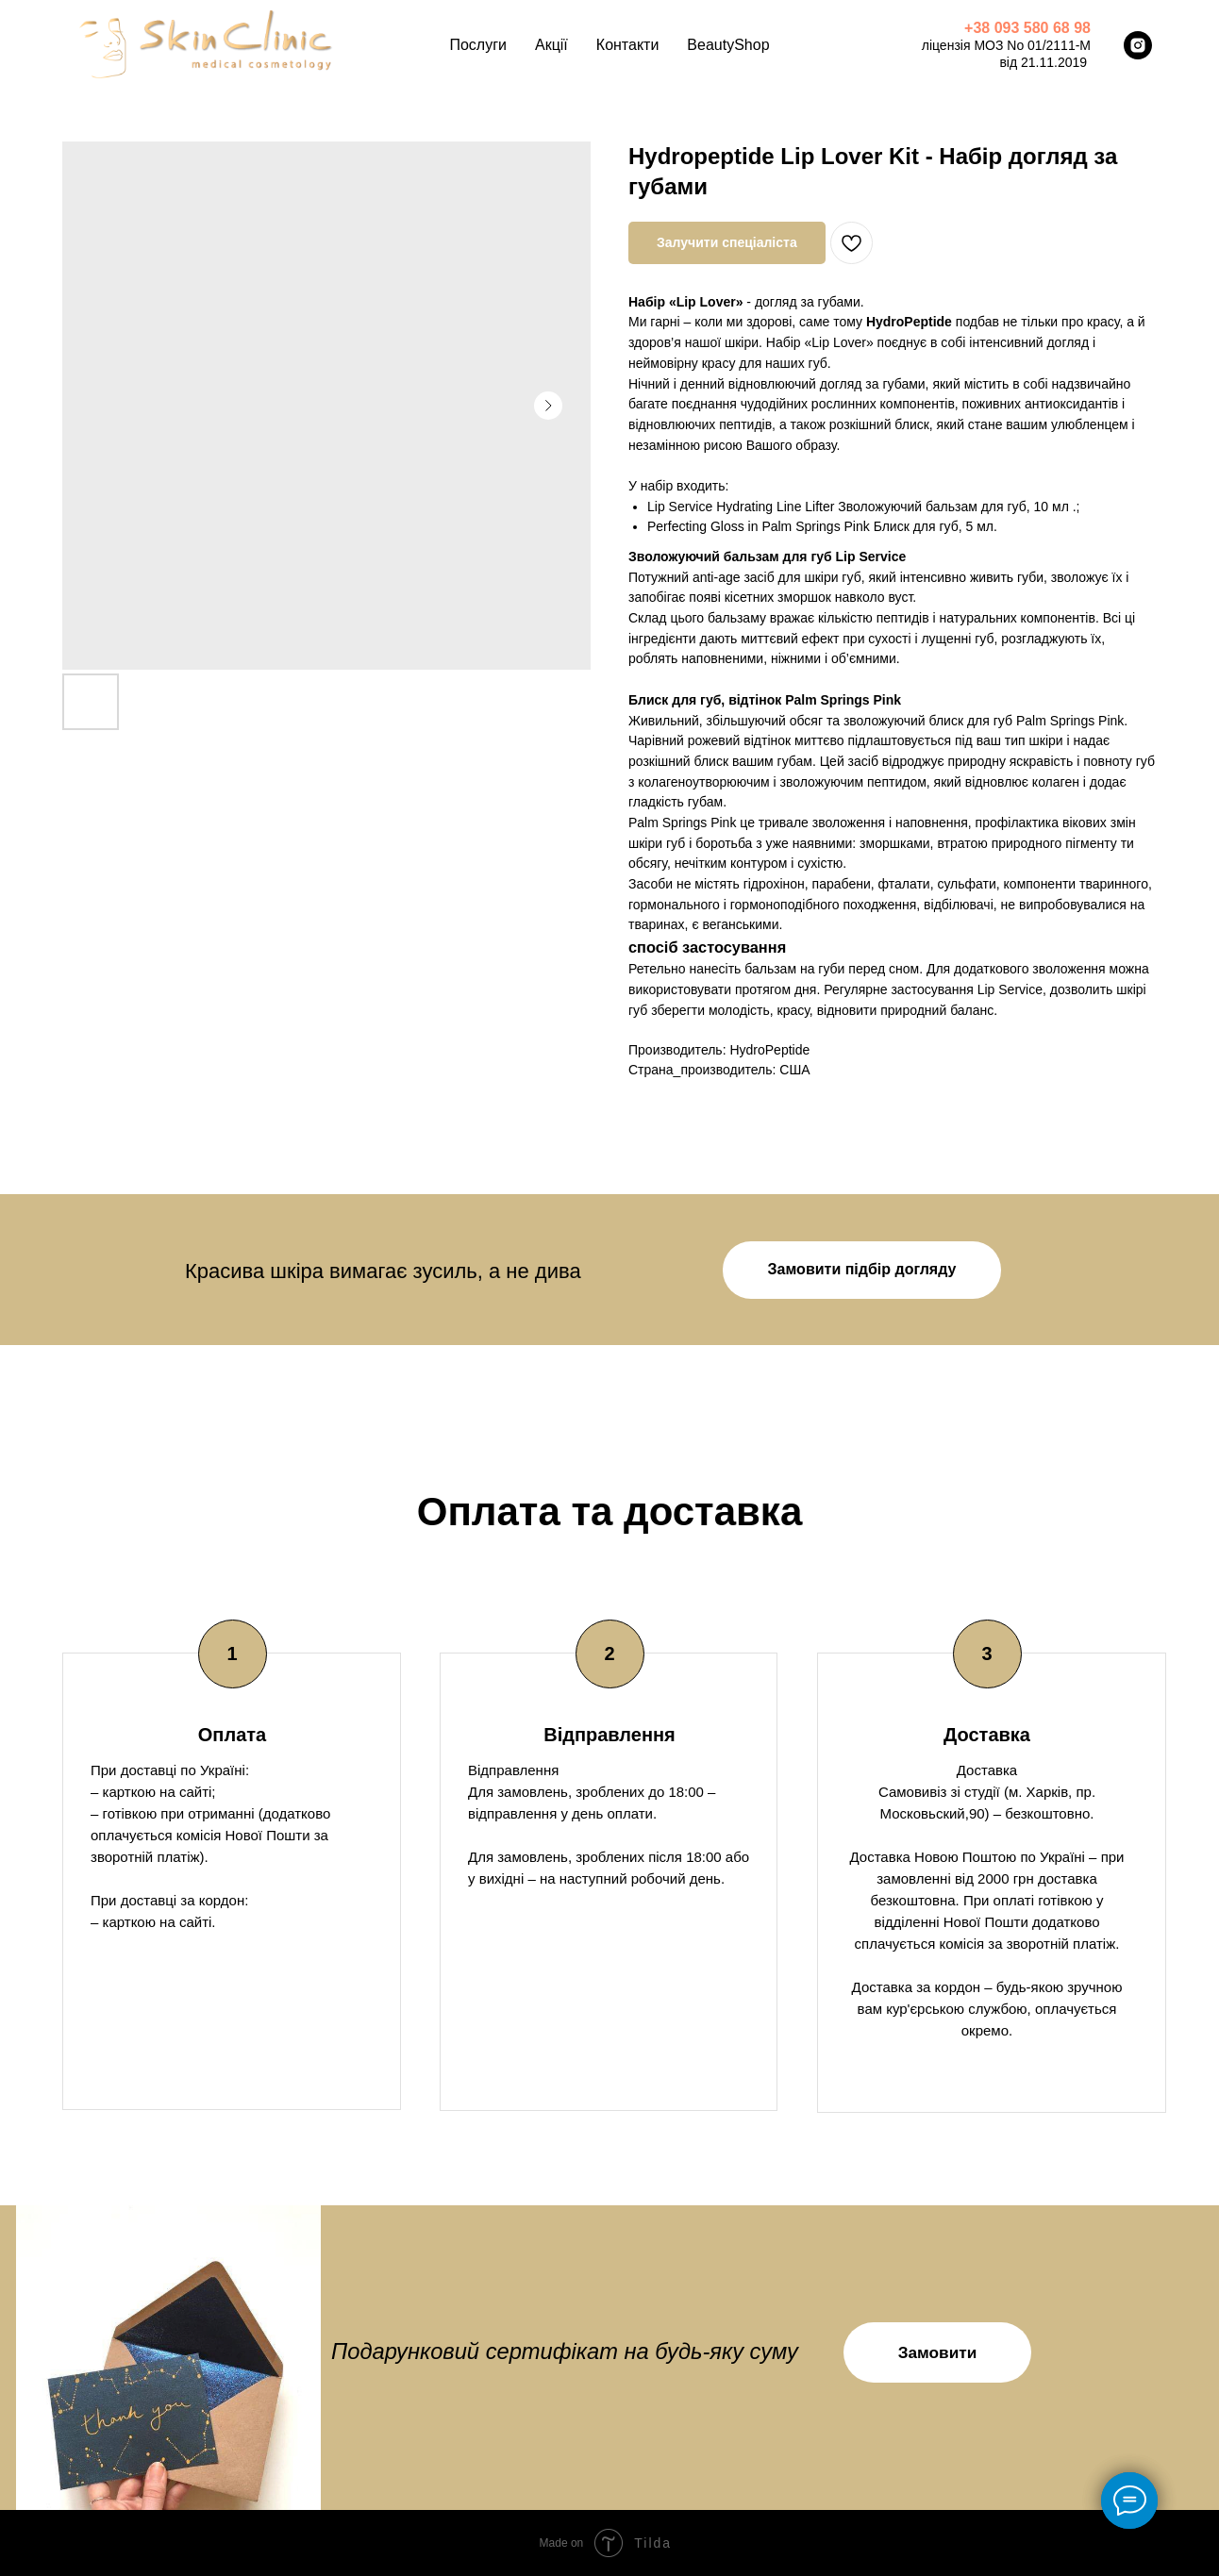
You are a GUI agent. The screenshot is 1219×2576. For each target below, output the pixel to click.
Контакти (628, 45)
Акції (551, 45)
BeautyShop (728, 45)
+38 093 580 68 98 (1027, 28)
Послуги (478, 45)
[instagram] (1138, 45)
